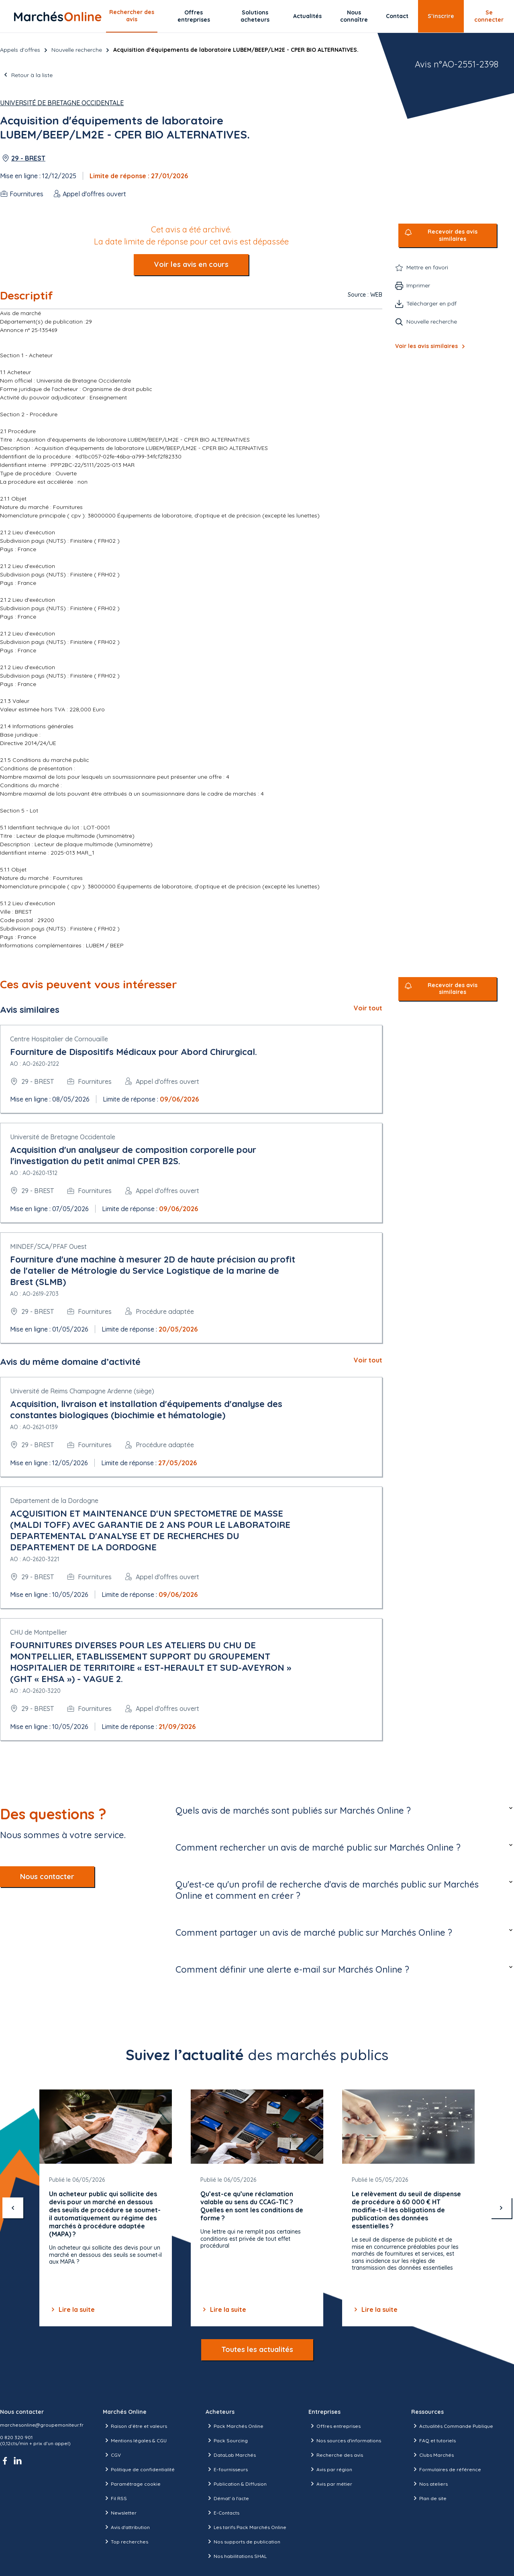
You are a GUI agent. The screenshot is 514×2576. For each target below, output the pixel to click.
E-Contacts (222, 2513)
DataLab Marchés (231, 2455)
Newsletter (120, 2513)
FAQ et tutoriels (433, 2440)
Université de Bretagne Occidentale (62, 103)
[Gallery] (257, 2208)
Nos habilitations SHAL (236, 2556)
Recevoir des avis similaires (452, 235)
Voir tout (368, 1008)
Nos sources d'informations (344, 2440)
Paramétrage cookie (132, 2484)
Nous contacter (47, 1876)
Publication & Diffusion (236, 2484)
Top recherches (125, 2541)
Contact (397, 16)
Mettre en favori (427, 267)
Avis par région (330, 2469)
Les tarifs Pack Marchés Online (246, 2527)
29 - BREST (28, 158)
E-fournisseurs (227, 2469)
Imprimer (418, 285)
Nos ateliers (429, 2484)
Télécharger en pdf (431, 303)
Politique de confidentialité (139, 2469)
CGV (112, 2455)
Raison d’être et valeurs (135, 2426)
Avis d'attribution (126, 2527)
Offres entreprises (193, 16)
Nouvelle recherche (76, 49)
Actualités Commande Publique (452, 2426)
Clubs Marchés (432, 2455)
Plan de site (429, 2498)
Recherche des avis (335, 2455)
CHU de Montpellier (38, 1632)
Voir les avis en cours (191, 264)
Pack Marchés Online (234, 2426)
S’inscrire (441, 16)
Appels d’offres (20, 49)
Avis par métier (330, 2484)
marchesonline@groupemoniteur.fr (42, 2425)
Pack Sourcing (227, 2440)
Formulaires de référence (446, 2469)
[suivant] (501, 2207)
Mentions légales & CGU (135, 2440)
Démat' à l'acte (227, 2498)
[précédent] (12, 2207)
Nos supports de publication (243, 2541)
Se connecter (489, 16)
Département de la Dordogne (54, 1501)
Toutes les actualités (257, 2349)
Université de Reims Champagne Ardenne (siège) (82, 1391)
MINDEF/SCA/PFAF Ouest (48, 1246)
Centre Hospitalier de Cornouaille (59, 1039)
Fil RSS (115, 2498)
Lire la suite (72, 2309)
